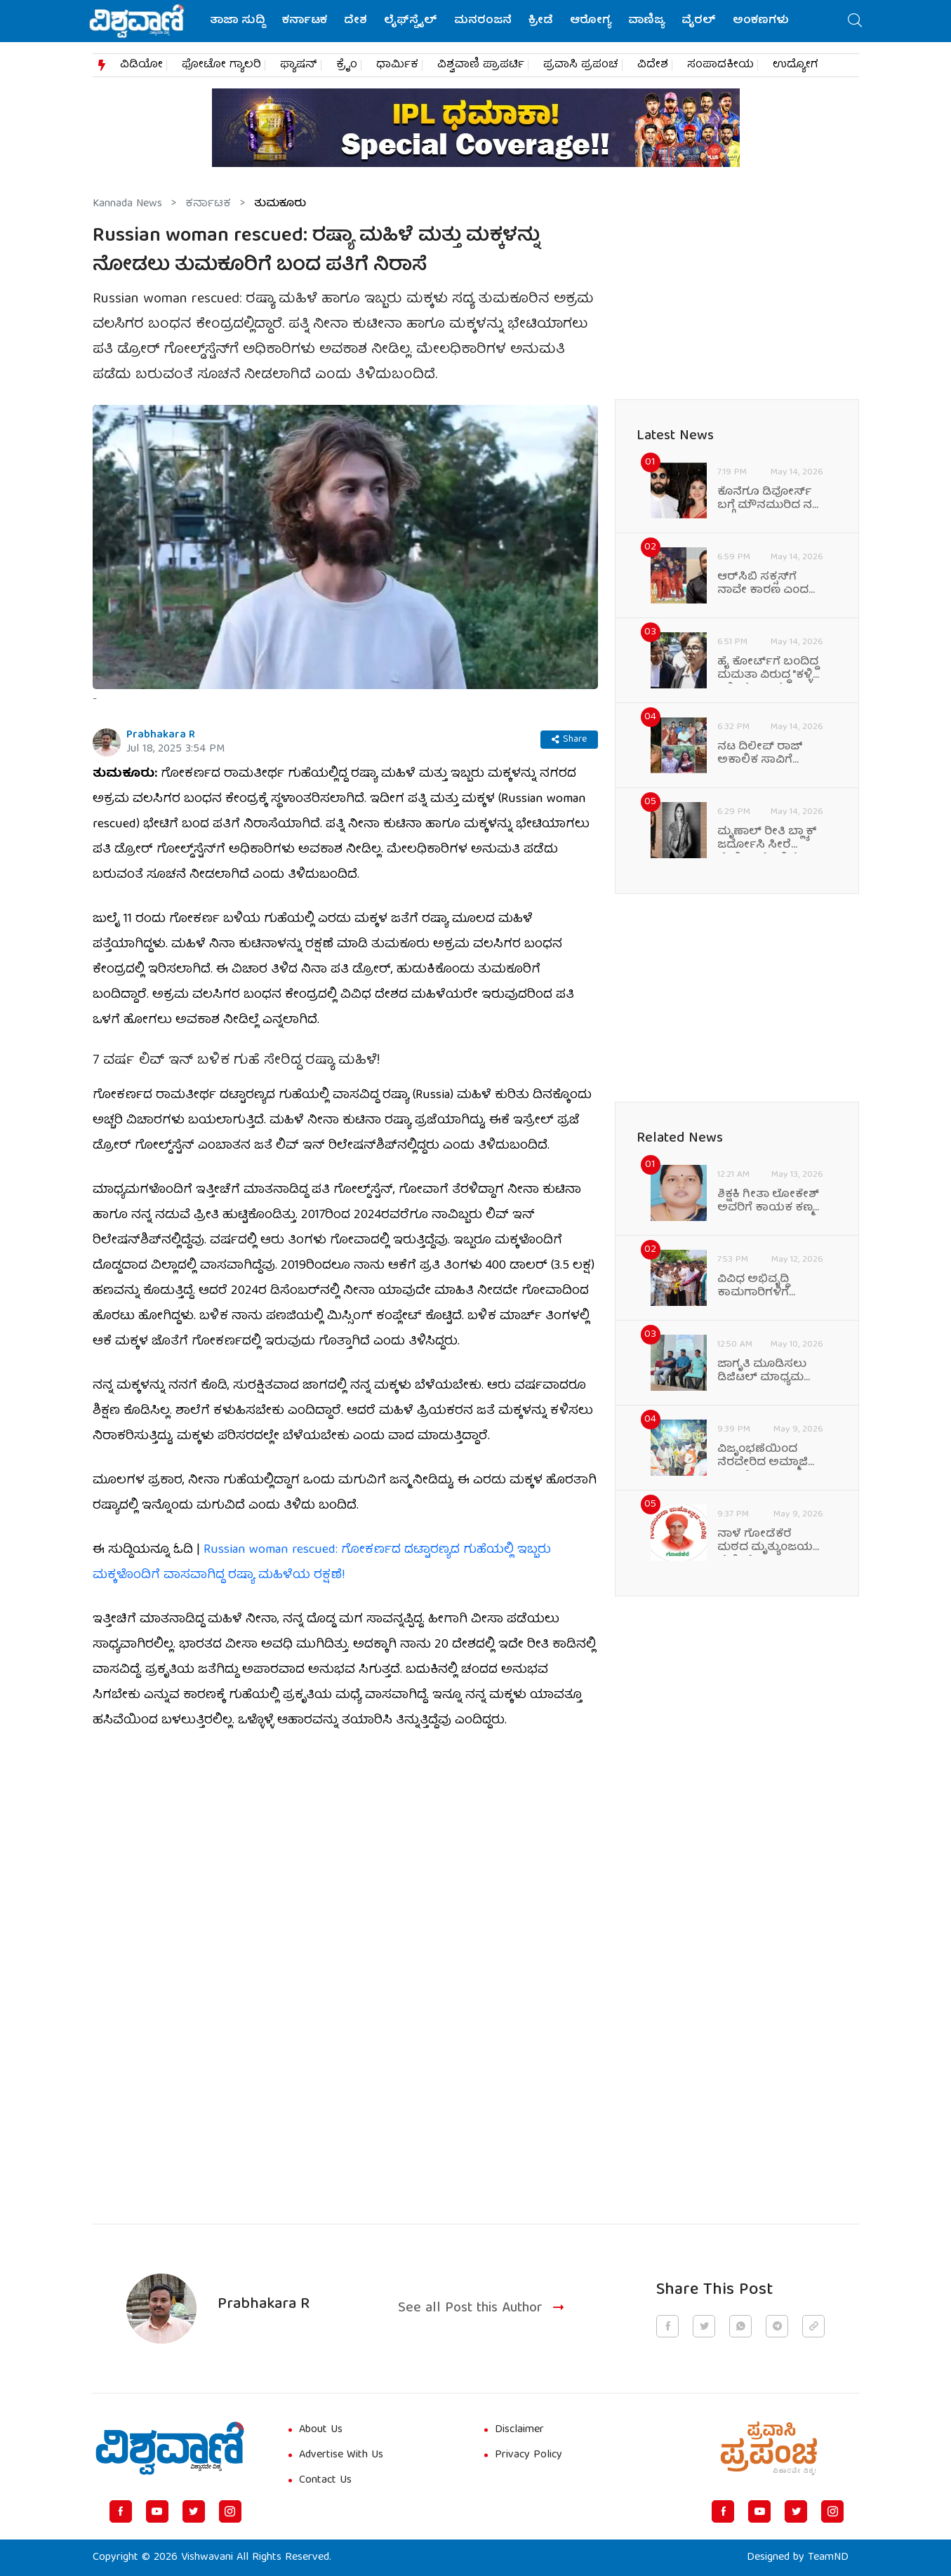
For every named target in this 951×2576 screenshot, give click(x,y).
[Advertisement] (345, 2086)
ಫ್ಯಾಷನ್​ (298, 65)
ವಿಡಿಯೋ (141, 65)
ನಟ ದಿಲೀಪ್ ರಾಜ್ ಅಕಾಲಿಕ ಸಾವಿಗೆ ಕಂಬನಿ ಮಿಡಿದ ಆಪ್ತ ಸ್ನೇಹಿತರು (762, 754)
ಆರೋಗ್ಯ (590, 21)
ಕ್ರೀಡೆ (540, 21)
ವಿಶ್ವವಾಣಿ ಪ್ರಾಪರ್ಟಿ (480, 65)
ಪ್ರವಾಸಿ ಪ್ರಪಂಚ (580, 65)
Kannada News (127, 204)
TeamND (828, 2558)
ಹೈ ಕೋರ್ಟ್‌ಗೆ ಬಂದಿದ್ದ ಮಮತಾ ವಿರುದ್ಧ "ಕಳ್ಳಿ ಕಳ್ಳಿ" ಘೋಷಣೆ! (767, 669)
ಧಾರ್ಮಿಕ (397, 65)
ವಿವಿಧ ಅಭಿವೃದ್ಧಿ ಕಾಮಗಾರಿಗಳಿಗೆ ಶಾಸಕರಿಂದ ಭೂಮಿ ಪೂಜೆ (761, 1287)
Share (569, 739)
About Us (321, 2430)
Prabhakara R (160, 735)
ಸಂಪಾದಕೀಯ (720, 65)
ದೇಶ (355, 21)
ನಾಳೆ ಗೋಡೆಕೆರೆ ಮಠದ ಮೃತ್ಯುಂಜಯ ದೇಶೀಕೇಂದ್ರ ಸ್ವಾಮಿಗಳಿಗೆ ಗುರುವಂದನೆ (765, 1541)
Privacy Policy (528, 2455)
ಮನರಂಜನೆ (483, 21)
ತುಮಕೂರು (280, 204)
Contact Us (325, 2480)
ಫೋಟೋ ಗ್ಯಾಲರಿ (221, 65)
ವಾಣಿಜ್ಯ (646, 21)
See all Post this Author (482, 2309)
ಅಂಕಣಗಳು (761, 21)
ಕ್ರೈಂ (346, 65)
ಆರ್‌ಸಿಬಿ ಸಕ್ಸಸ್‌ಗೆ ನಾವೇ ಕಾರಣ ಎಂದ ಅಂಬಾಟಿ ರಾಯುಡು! (764, 584)
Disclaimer (519, 2430)
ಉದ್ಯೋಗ (795, 65)
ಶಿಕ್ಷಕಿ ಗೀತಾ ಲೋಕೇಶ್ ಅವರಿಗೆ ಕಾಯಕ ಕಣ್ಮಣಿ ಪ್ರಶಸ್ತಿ (770, 1202)
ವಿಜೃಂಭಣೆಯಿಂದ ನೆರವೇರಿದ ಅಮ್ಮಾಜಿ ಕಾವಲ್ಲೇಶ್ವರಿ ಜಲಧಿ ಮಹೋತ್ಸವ (762, 1456)
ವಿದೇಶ (652, 65)
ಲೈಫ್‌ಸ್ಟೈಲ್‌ (410, 21)
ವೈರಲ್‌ (698, 21)
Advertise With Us (341, 2455)
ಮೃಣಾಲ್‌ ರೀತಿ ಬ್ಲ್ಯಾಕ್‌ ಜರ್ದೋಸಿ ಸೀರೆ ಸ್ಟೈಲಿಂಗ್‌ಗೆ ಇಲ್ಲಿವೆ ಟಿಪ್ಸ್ (769, 839)
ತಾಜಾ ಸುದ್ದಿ (237, 21)
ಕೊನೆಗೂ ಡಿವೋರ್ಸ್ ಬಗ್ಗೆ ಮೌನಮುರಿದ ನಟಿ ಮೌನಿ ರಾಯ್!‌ (769, 499)
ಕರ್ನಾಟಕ (304, 21)
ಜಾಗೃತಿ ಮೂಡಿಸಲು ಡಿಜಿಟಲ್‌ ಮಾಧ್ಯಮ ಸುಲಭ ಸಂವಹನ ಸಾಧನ (761, 1372)
